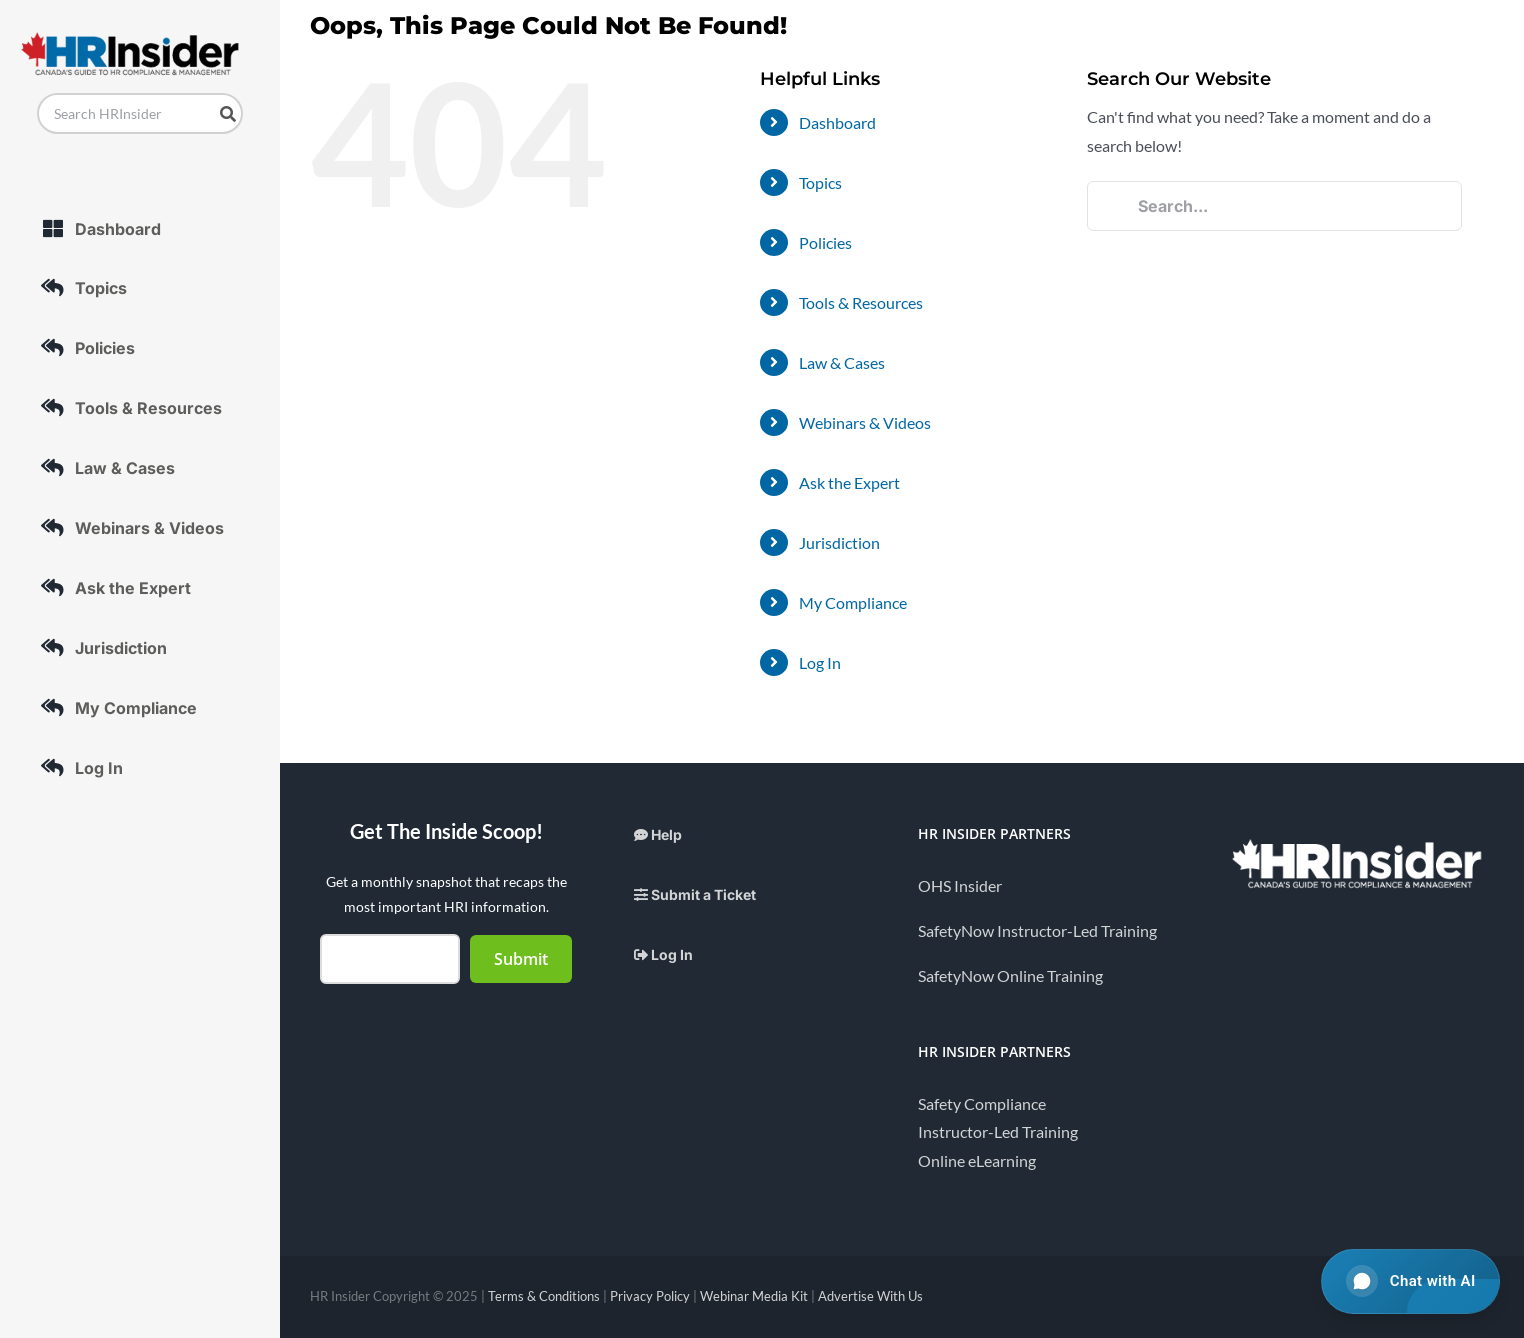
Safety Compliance (982, 1103)
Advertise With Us (870, 1296)
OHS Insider (960, 885)
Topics (820, 182)
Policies (825, 242)
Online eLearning (977, 1160)
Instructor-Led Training (998, 1131)
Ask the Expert (849, 482)
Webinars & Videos (865, 422)
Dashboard (837, 122)
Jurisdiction (839, 542)
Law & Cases (842, 362)
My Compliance (853, 602)
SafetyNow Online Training (1010, 975)
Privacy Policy (650, 1296)
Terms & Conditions (544, 1296)
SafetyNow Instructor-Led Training (1037, 930)
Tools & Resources (861, 302)
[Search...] (1274, 206)
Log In (820, 662)
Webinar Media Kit (754, 1296)
